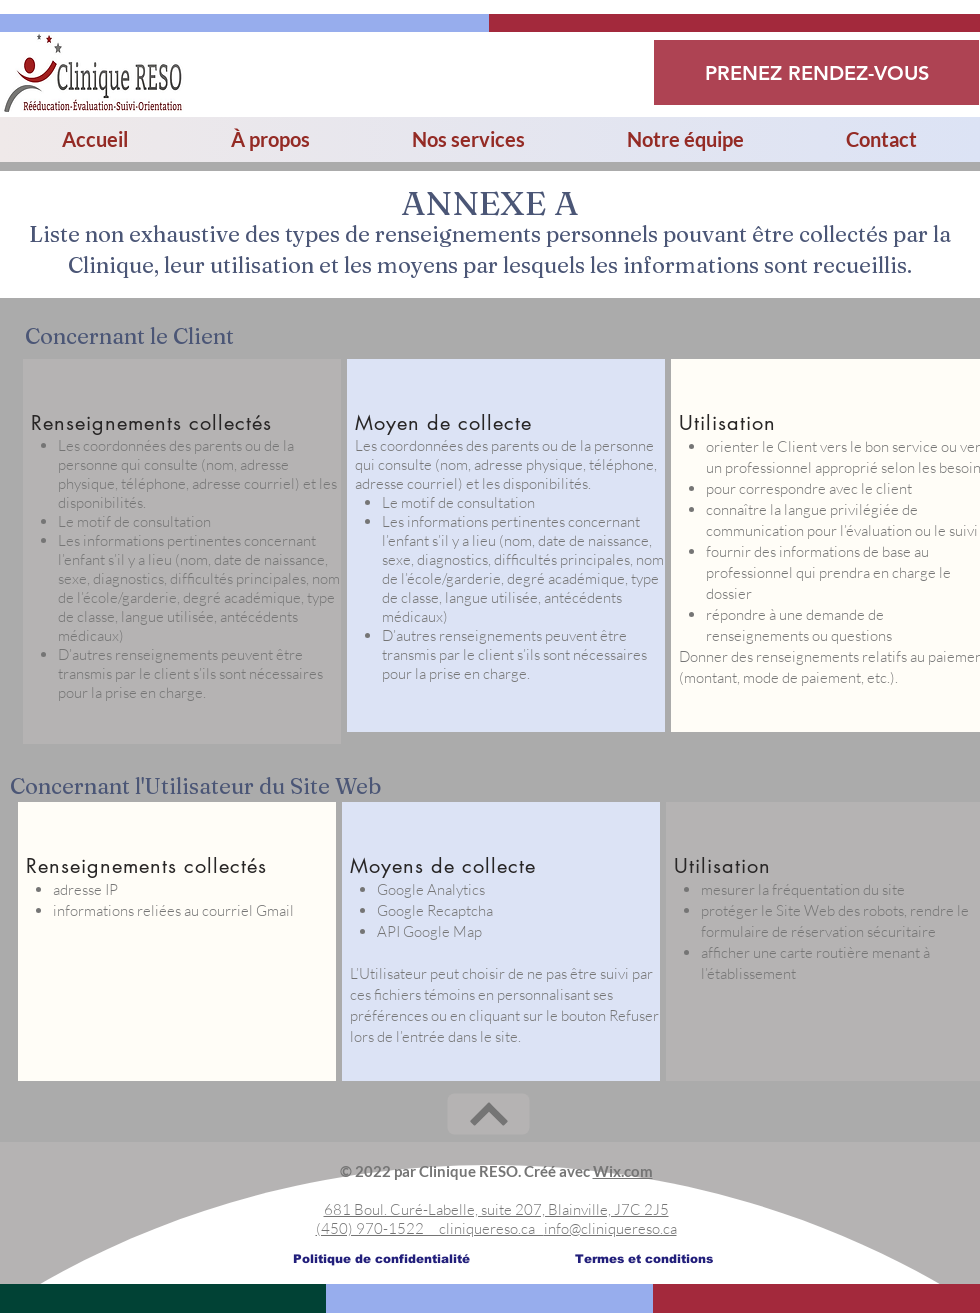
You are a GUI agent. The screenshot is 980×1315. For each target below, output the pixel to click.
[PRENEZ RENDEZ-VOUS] (816, 72)
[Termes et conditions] (644, 1259)
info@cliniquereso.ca (610, 1228)
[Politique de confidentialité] (381, 1259)
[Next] (489, 1113)
